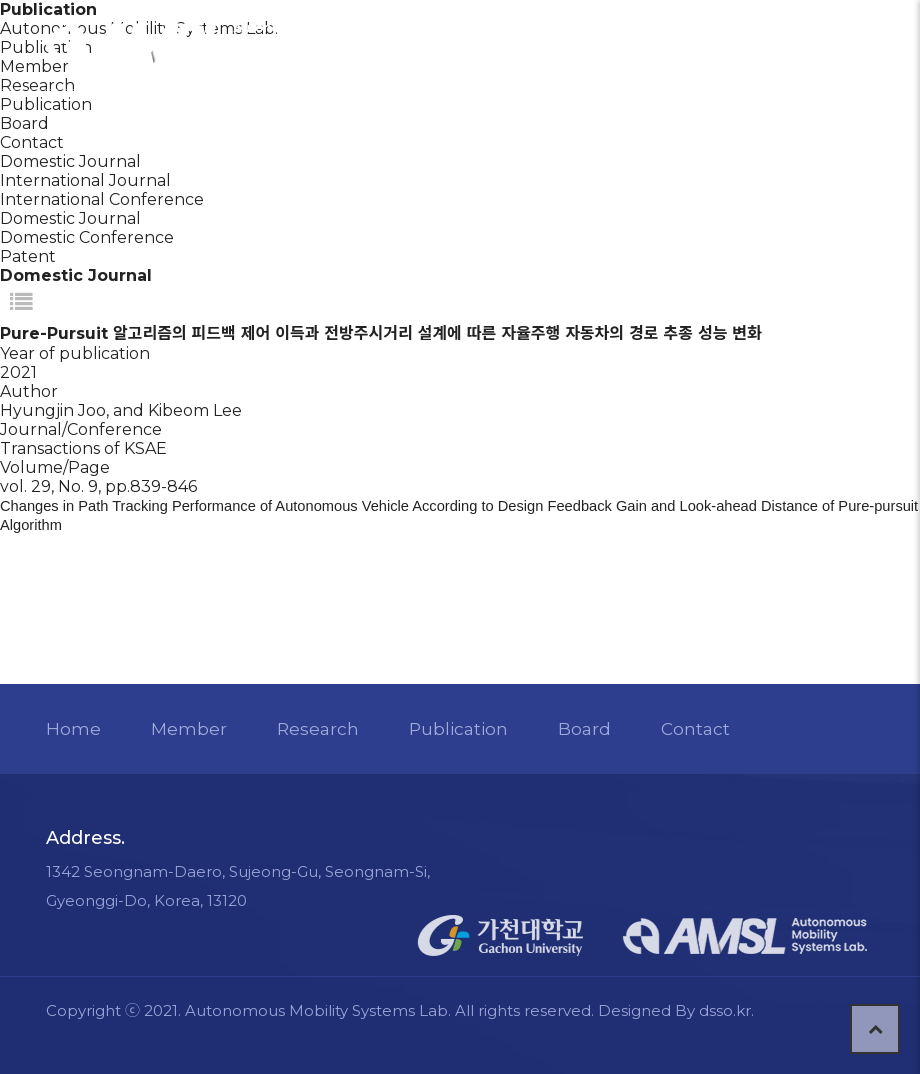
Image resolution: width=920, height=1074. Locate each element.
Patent (28, 256)
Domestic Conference (87, 237)
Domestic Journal (70, 218)
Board (24, 123)
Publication (46, 104)
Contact (32, 142)
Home (74, 729)
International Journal (85, 180)
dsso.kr (726, 1010)
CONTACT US (749, 45)
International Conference (102, 199)
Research (319, 729)
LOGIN (632, 43)
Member (190, 729)
